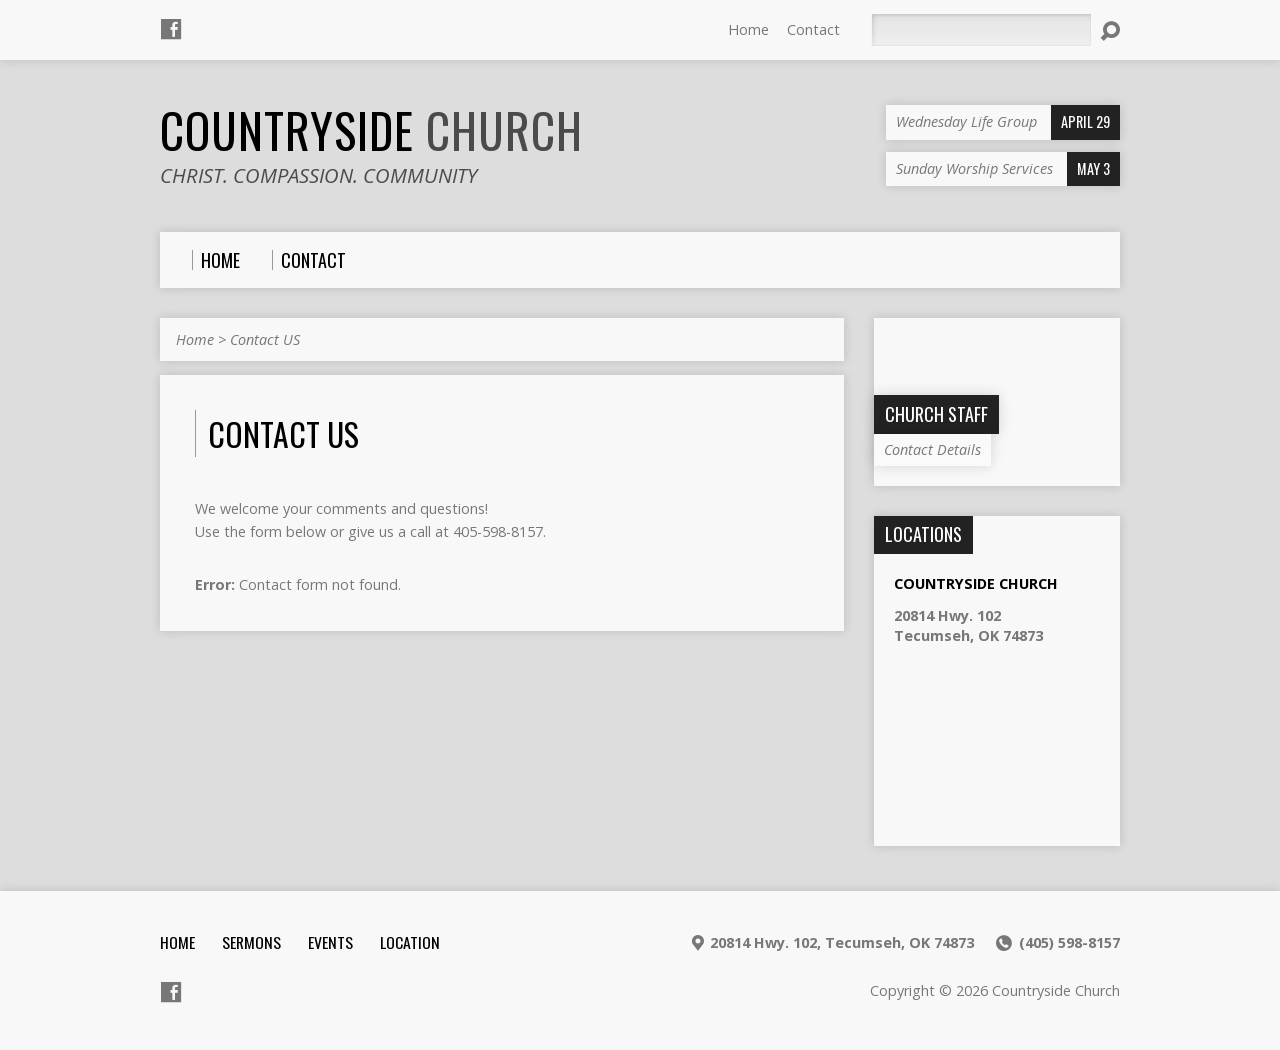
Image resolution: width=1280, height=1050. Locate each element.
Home (748, 29)
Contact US (265, 339)
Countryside (371, 130)
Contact (813, 29)
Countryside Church (976, 583)
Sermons (251, 942)
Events (330, 942)
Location (410, 942)
